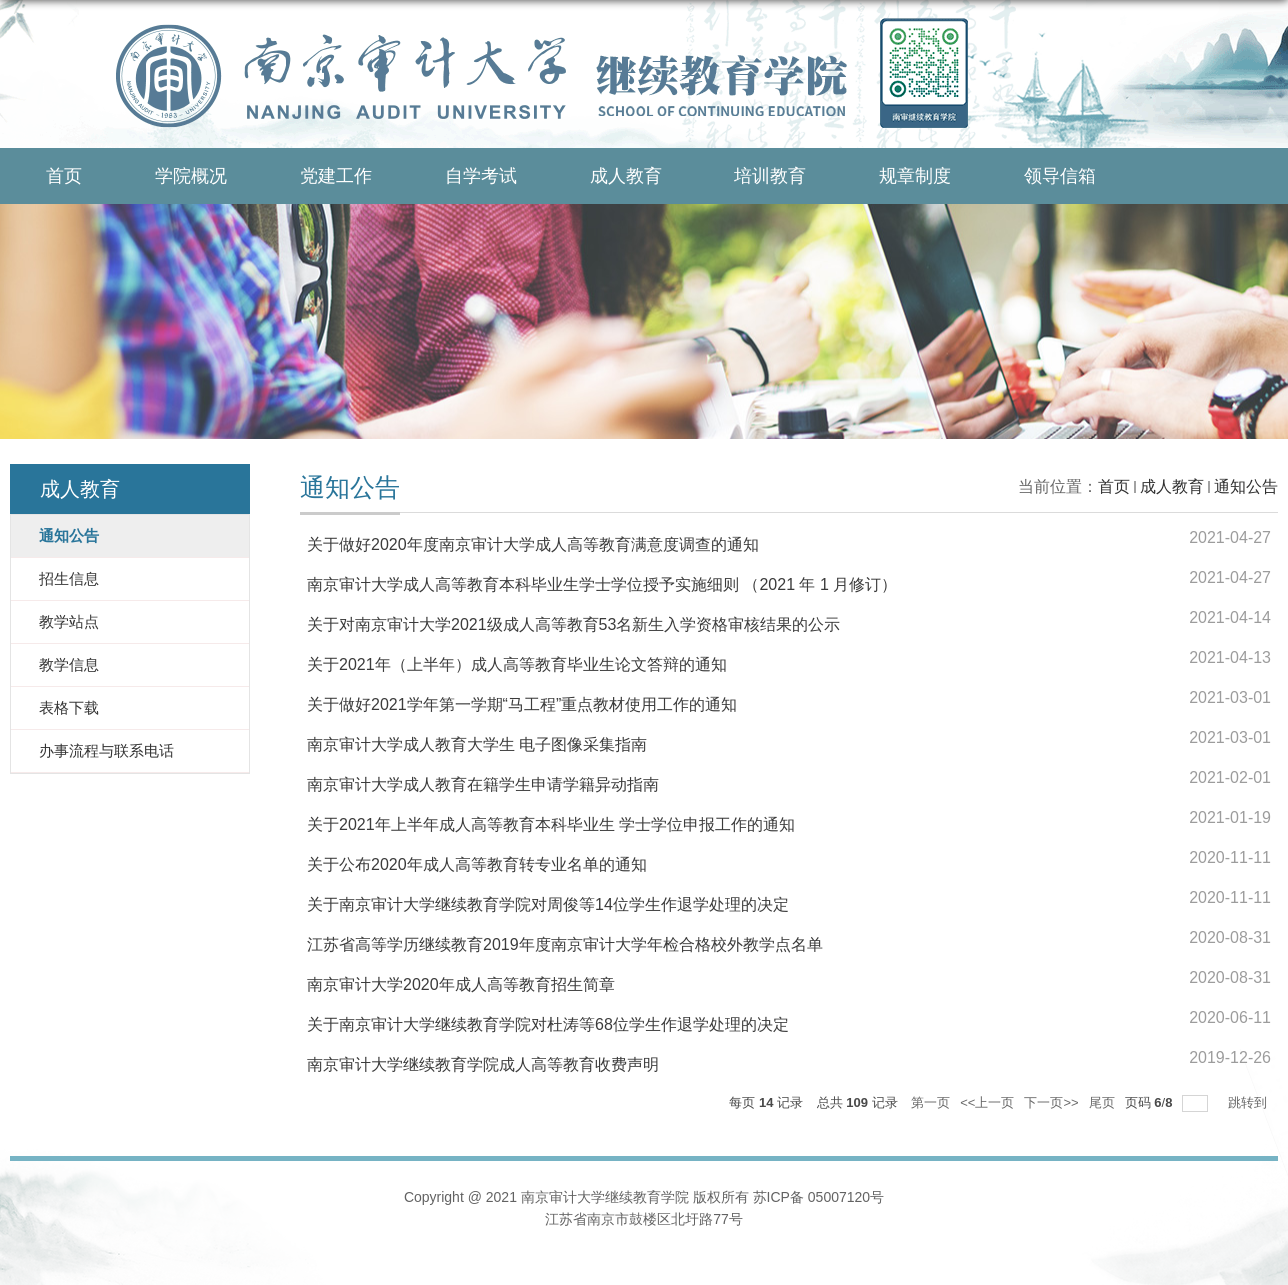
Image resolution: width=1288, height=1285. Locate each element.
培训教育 (770, 176)
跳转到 (1249, 1102)
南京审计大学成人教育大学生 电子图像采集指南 (477, 744)
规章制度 (915, 176)
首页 (64, 176)
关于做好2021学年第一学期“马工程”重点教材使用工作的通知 (522, 704)
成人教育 (626, 176)
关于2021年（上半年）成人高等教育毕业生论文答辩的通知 (517, 664)
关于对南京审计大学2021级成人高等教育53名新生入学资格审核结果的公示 (573, 624)
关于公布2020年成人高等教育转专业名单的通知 (477, 864)
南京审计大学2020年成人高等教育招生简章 (461, 984)
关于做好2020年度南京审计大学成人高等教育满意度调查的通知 (533, 544)
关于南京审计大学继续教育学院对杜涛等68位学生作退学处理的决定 (548, 1024)
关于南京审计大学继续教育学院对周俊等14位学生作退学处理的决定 (548, 904)
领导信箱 (1060, 176)
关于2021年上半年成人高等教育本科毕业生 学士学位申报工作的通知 (551, 824)
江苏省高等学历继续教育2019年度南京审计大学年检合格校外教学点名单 (565, 944)
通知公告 (1246, 486)
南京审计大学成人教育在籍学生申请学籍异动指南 (483, 784)
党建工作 (336, 176)
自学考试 (481, 176)
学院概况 (191, 176)
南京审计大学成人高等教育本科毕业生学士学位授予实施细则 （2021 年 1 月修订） (602, 584)
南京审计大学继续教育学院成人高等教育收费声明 (483, 1064)
